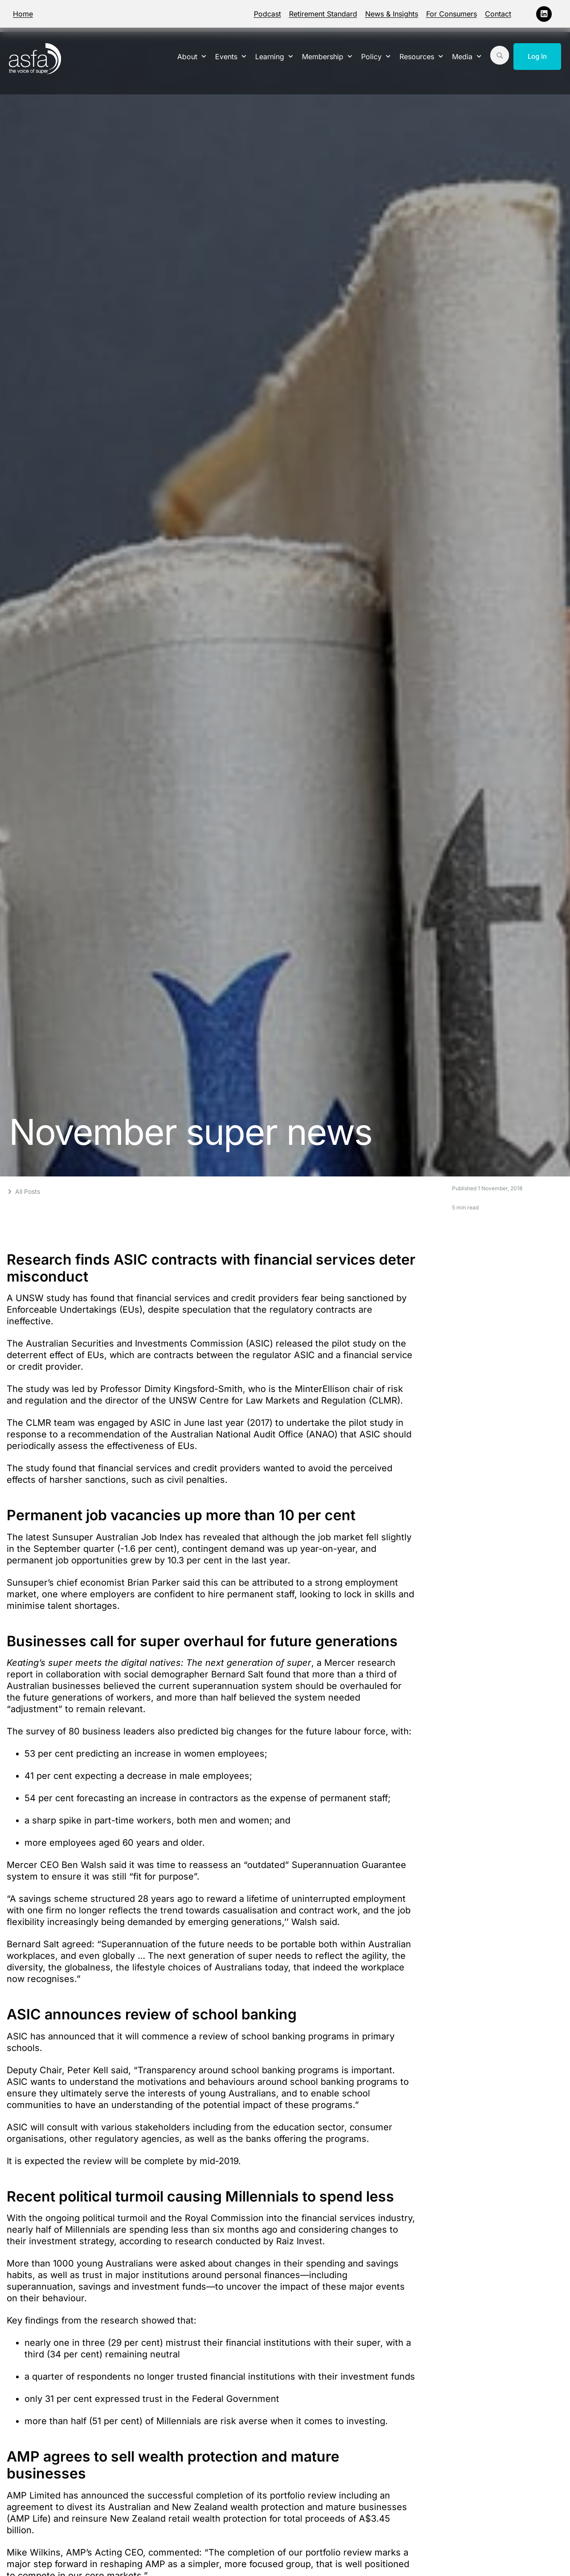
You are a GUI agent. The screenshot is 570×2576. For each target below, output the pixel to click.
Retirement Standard (323, 13)
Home (23, 13)
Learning (274, 56)
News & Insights (391, 13)
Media (466, 56)
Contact (498, 13)
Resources (421, 56)
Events (230, 56)
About (191, 56)
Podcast (267, 13)
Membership (327, 56)
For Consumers (451, 13)
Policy (376, 56)
